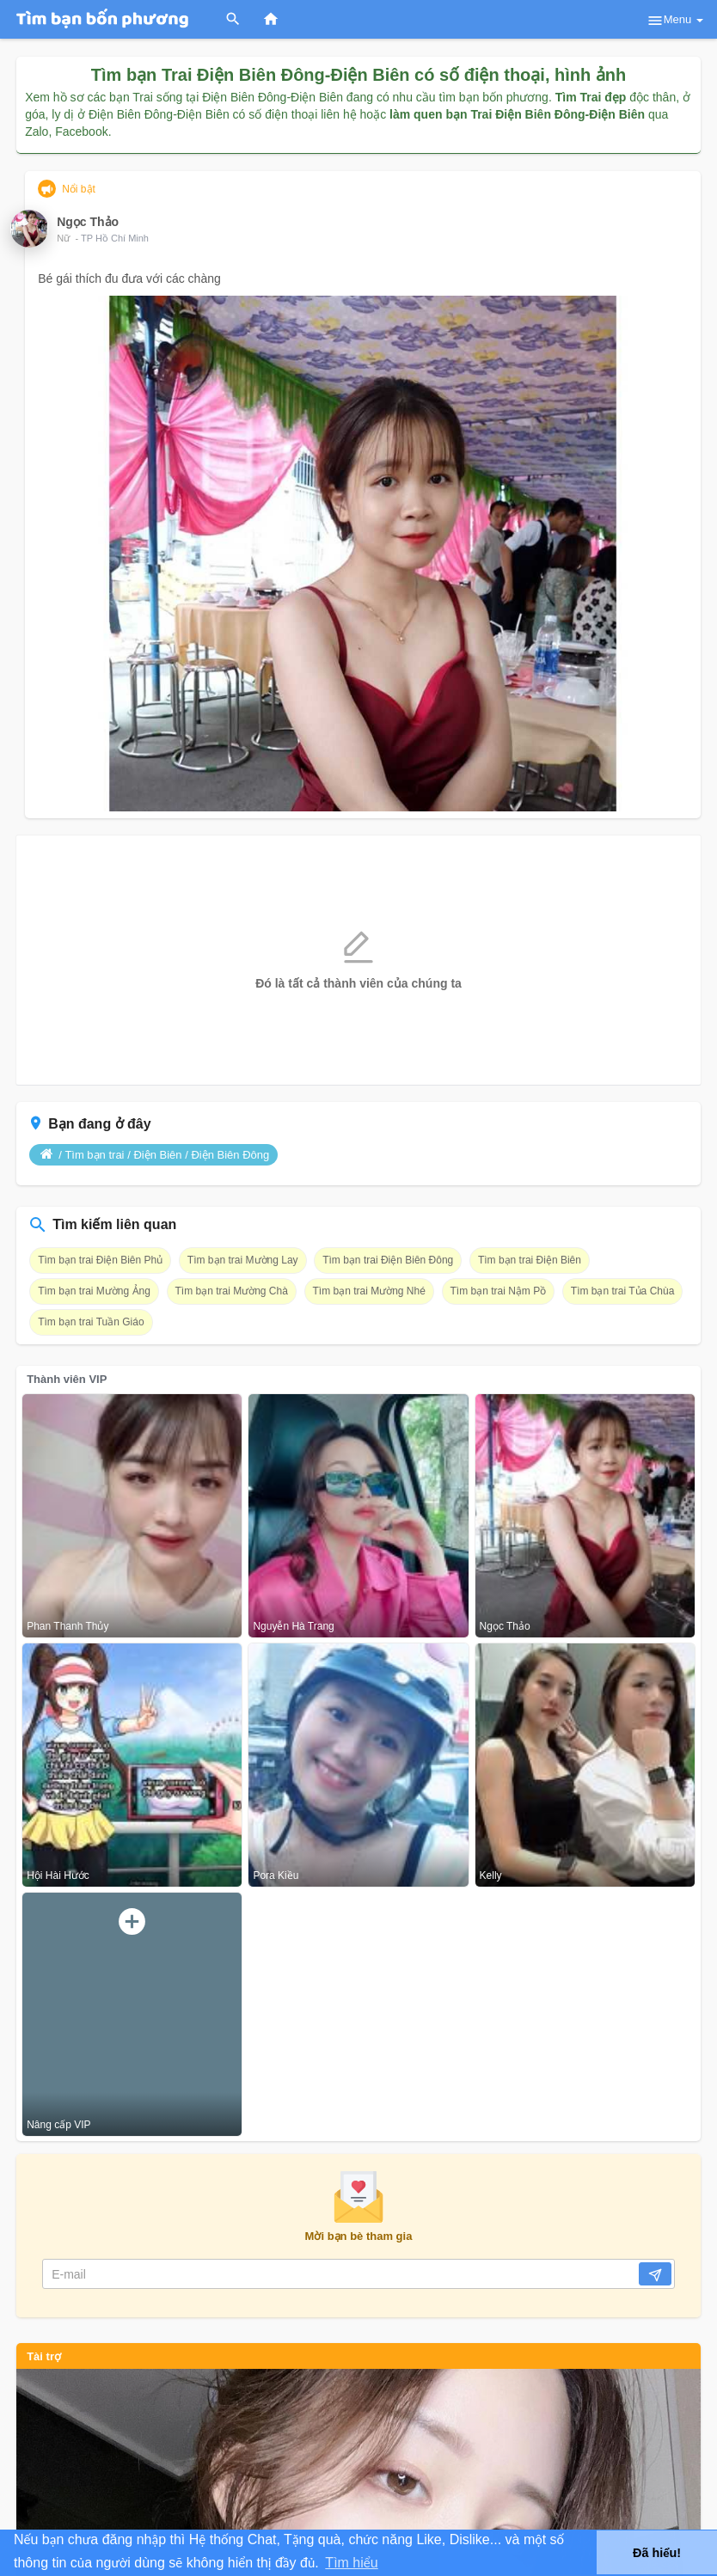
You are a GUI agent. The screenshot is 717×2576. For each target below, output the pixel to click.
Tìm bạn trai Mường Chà (231, 1291)
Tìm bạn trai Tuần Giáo (91, 1322)
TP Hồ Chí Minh (115, 238)
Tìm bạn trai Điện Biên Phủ (100, 1260)
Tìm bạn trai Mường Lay (242, 1260)
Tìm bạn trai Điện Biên (529, 1260)
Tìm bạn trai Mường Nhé (369, 1291)
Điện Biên (157, 1154)
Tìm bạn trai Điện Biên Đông (387, 1260)
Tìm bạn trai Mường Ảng (94, 1291)
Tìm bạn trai (94, 1154)
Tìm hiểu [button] (351, 2562)
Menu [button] (675, 20)
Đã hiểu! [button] (657, 2553)
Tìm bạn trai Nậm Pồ (498, 1291)
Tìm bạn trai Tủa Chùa (623, 1291)
